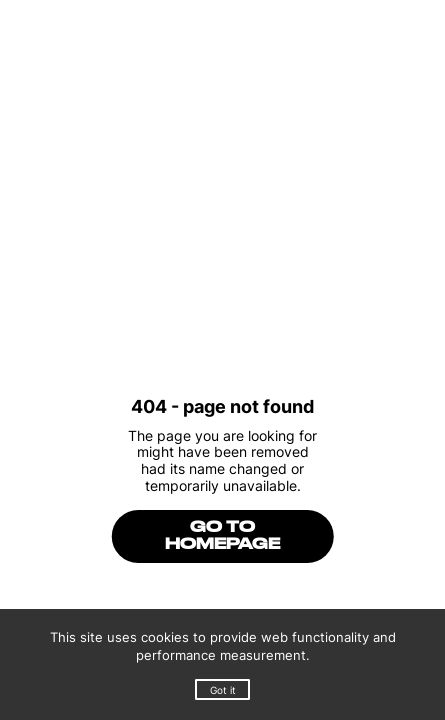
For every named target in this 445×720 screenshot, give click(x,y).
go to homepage (222, 536)
